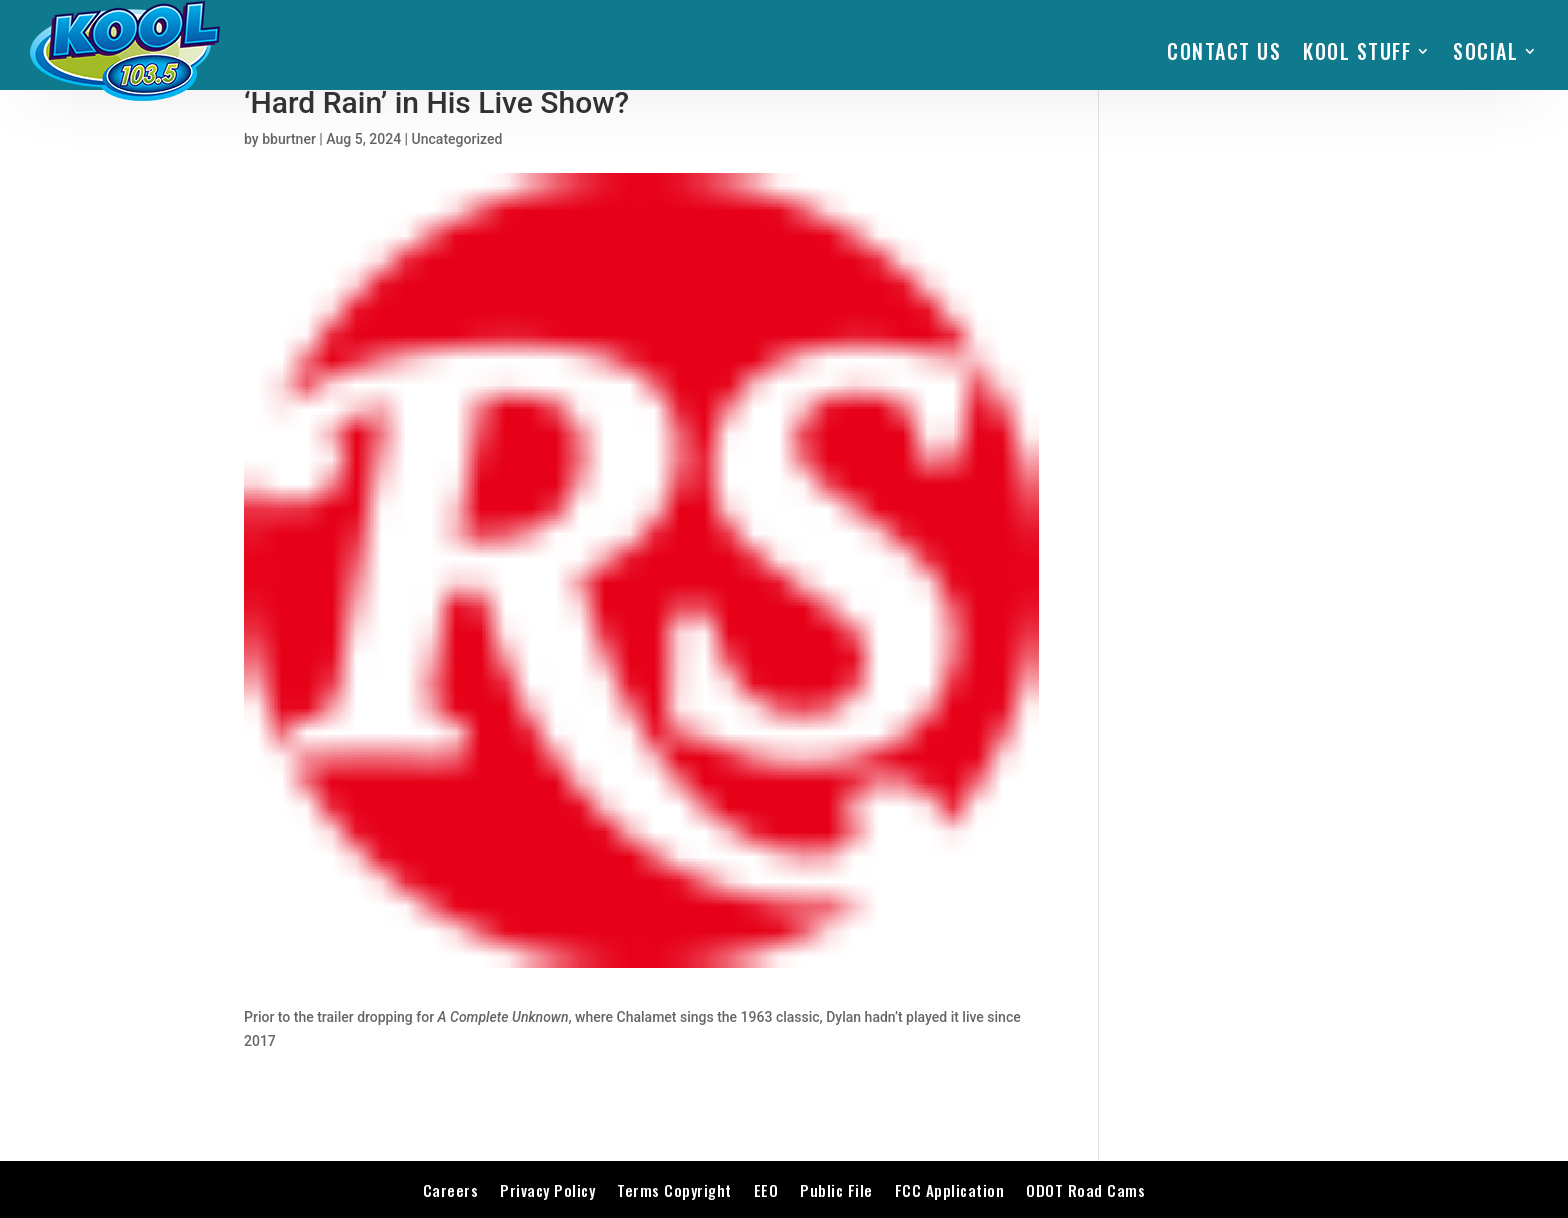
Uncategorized (457, 139)
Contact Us (1224, 51)
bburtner (289, 139)
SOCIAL (1485, 51)
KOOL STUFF (1357, 51)
